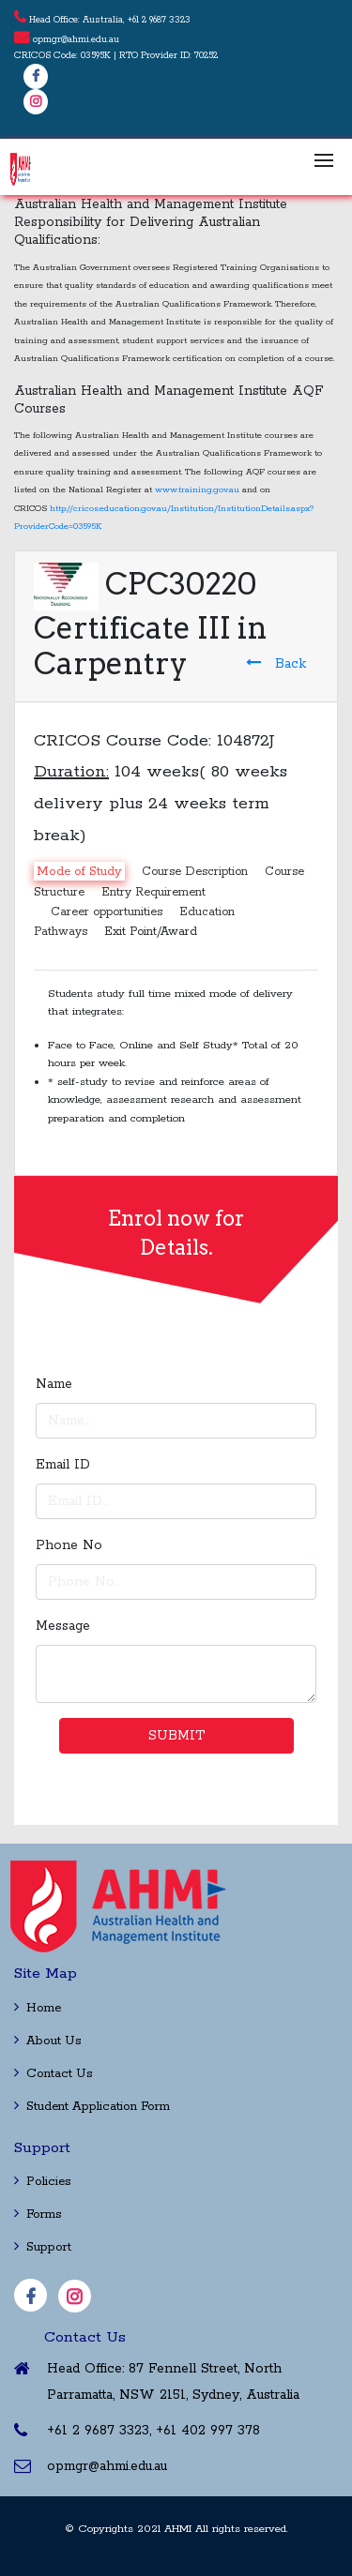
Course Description (195, 871)
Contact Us (53, 2074)
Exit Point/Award (150, 932)
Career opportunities (106, 912)
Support (42, 2247)
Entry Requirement (153, 892)
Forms (38, 2214)
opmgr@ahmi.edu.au (76, 40)
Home (37, 2008)
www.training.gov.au (197, 490)
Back (276, 663)
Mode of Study (79, 871)
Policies (42, 2182)
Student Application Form (92, 2107)
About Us (48, 2041)
